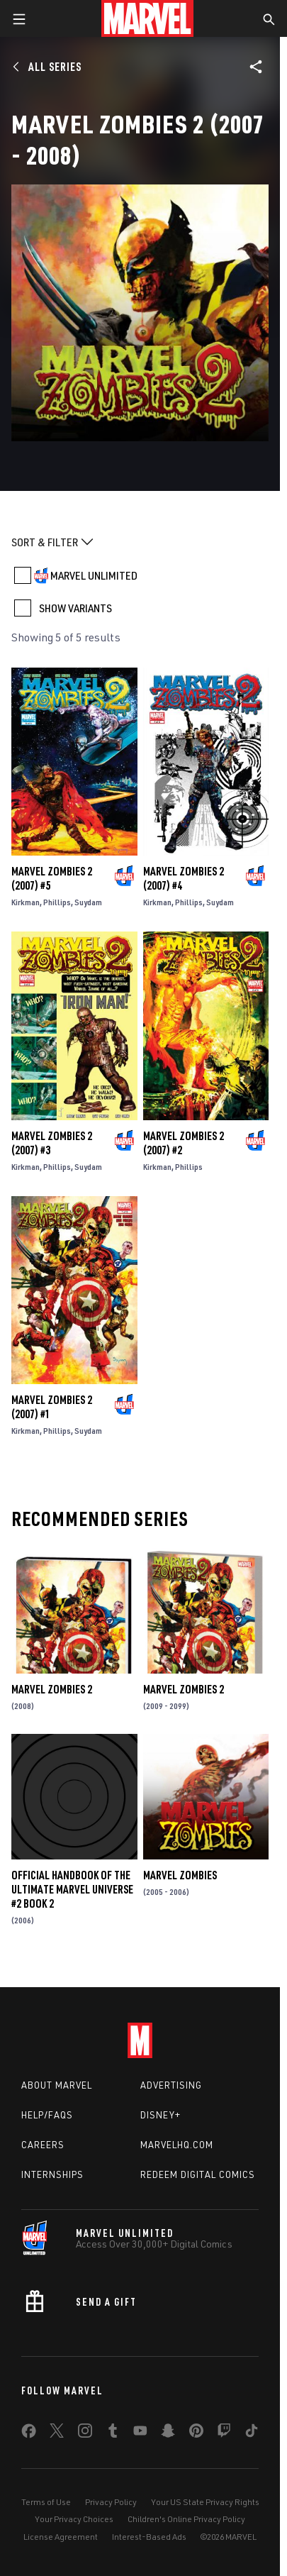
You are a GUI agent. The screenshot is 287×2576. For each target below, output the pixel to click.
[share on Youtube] (140, 2433)
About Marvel (56, 2085)
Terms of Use (46, 2502)
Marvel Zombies (180, 1875)
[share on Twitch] (224, 2433)
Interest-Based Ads (149, 2536)
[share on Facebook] (28, 2434)
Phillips (57, 902)
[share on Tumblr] (113, 2433)
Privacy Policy (111, 2502)
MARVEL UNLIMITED (93, 575)
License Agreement (60, 2536)
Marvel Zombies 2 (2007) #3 (51, 1143)
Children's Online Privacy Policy (186, 2519)
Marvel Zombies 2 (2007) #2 (183, 1143)
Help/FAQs (47, 2115)
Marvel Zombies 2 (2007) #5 (51, 878)
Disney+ (160, 2115)
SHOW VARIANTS (75, 608)
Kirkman (25, 902)
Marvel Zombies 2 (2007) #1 (51, 1407)
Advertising (171, 2085)
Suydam (88, 902)
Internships (52, 2174)
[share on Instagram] (85, 2433)
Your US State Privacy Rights (205, 2502)
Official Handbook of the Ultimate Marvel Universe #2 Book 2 (72, 1889)
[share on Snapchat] (168, 2433)
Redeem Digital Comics (197, 2174)
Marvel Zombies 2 (51, 1689)
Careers (42, 2144)
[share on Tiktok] (251, 2433)
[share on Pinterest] (196, 2433)
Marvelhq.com (176, 2144)
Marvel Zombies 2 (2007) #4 (183, 878)
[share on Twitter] (57, 2433)
